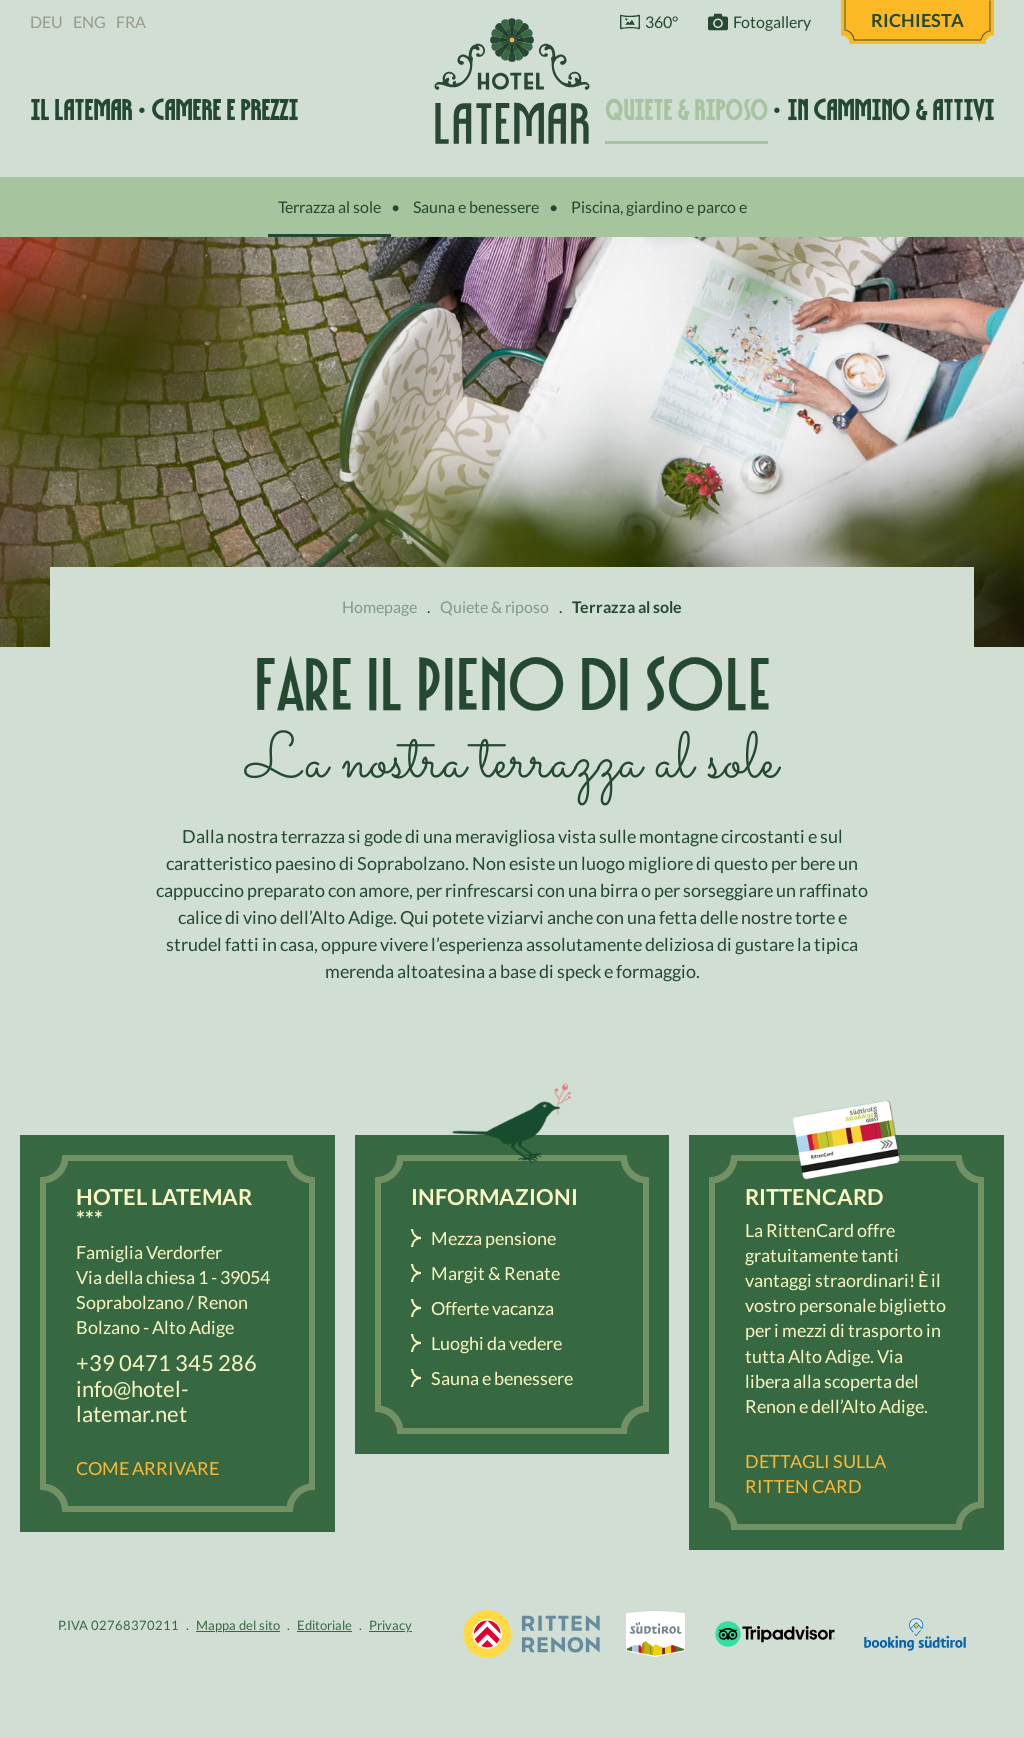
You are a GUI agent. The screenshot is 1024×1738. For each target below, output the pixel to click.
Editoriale (324, 1625)
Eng (89, 21)
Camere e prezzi (224, 110)
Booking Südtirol (915, 1634)
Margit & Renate (495, 1273)
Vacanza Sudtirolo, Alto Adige (531, 1634)
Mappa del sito (238, 1625)
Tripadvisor (775, 1634)
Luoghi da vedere (496, 1343)
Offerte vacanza (492, 1308)
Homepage (379, 606)
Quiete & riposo (686, 110)
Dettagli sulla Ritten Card (815, 1473)
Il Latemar (81, 110)
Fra (131, 21)
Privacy (390, 1625)
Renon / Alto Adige (655, 1634)
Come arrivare (147, 1468)
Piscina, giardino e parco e (659, 206)
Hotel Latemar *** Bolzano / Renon (512, 80)
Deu (46, 21)
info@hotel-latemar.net (132, 1401)
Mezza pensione (493, 1238)
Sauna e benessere (476, 206)
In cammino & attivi (890, 110)
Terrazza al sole (329, 206)
